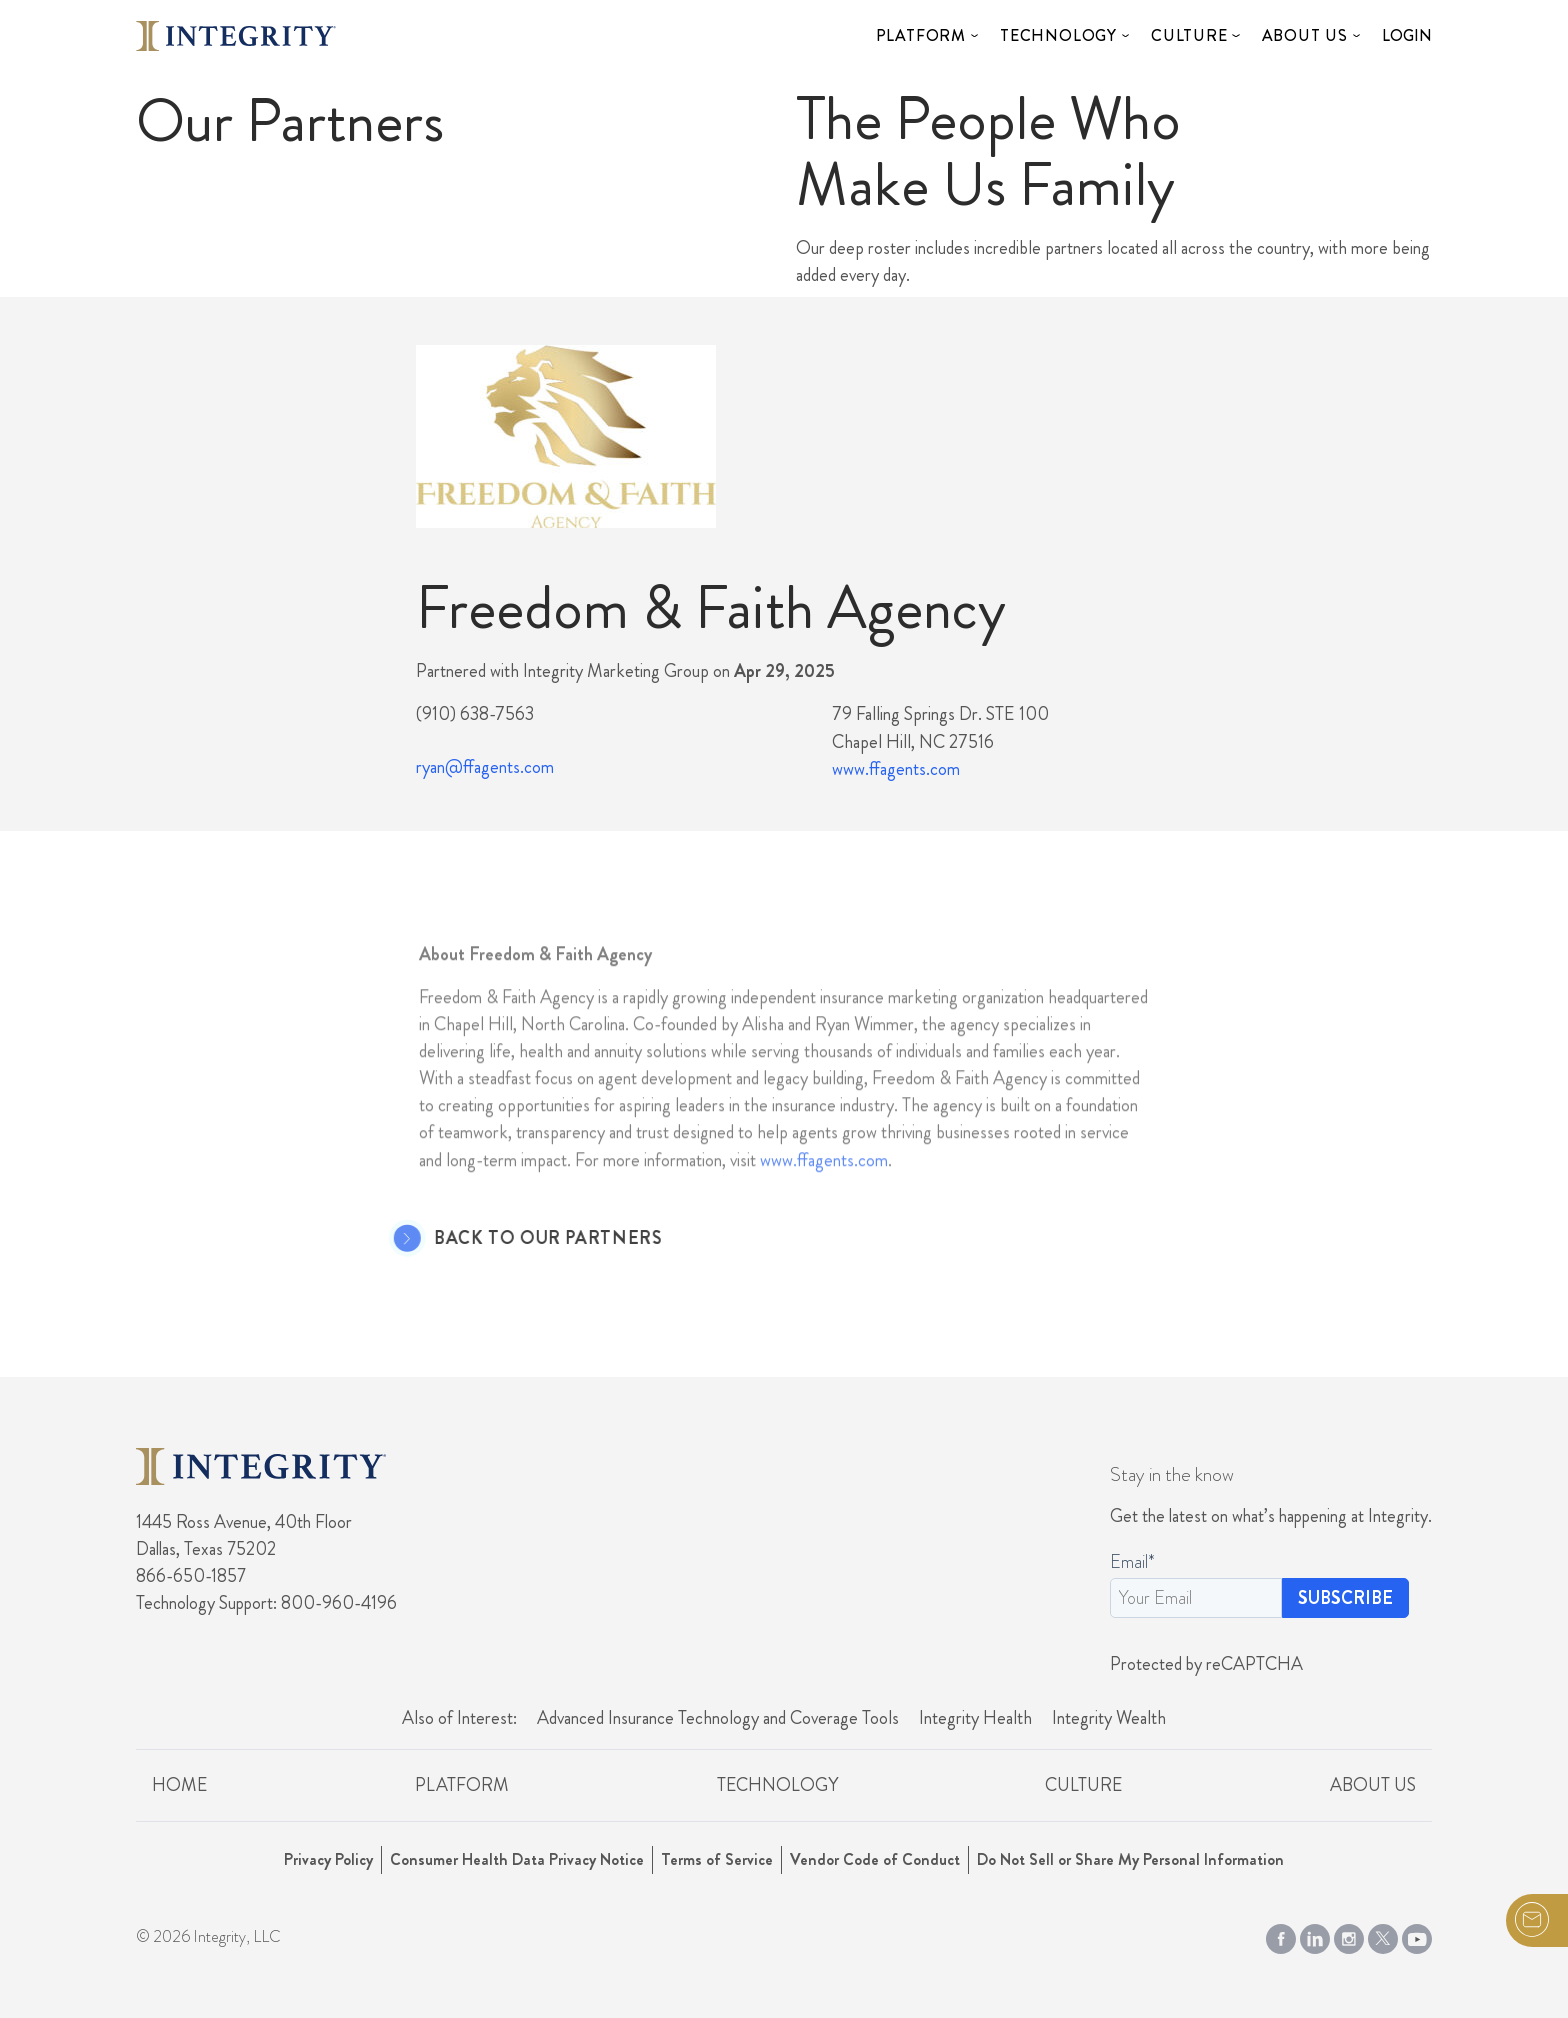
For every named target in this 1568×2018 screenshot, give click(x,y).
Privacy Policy (328, 1859)
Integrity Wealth (1109, 1718)
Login (1407, 35)
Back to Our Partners (514, 1239)
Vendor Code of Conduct (875, 1859)
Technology (1058, 35)
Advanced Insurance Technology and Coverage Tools (718, 1718)
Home (179, 1785)
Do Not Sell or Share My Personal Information (1130, 1859)
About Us (1305, 35)
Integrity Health (975, 1718)
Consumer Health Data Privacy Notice (517, 1859)
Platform (921, 35)
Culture (1189, 35)
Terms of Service (717, 1859)
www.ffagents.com (896, 769)
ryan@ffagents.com (485, 767)
